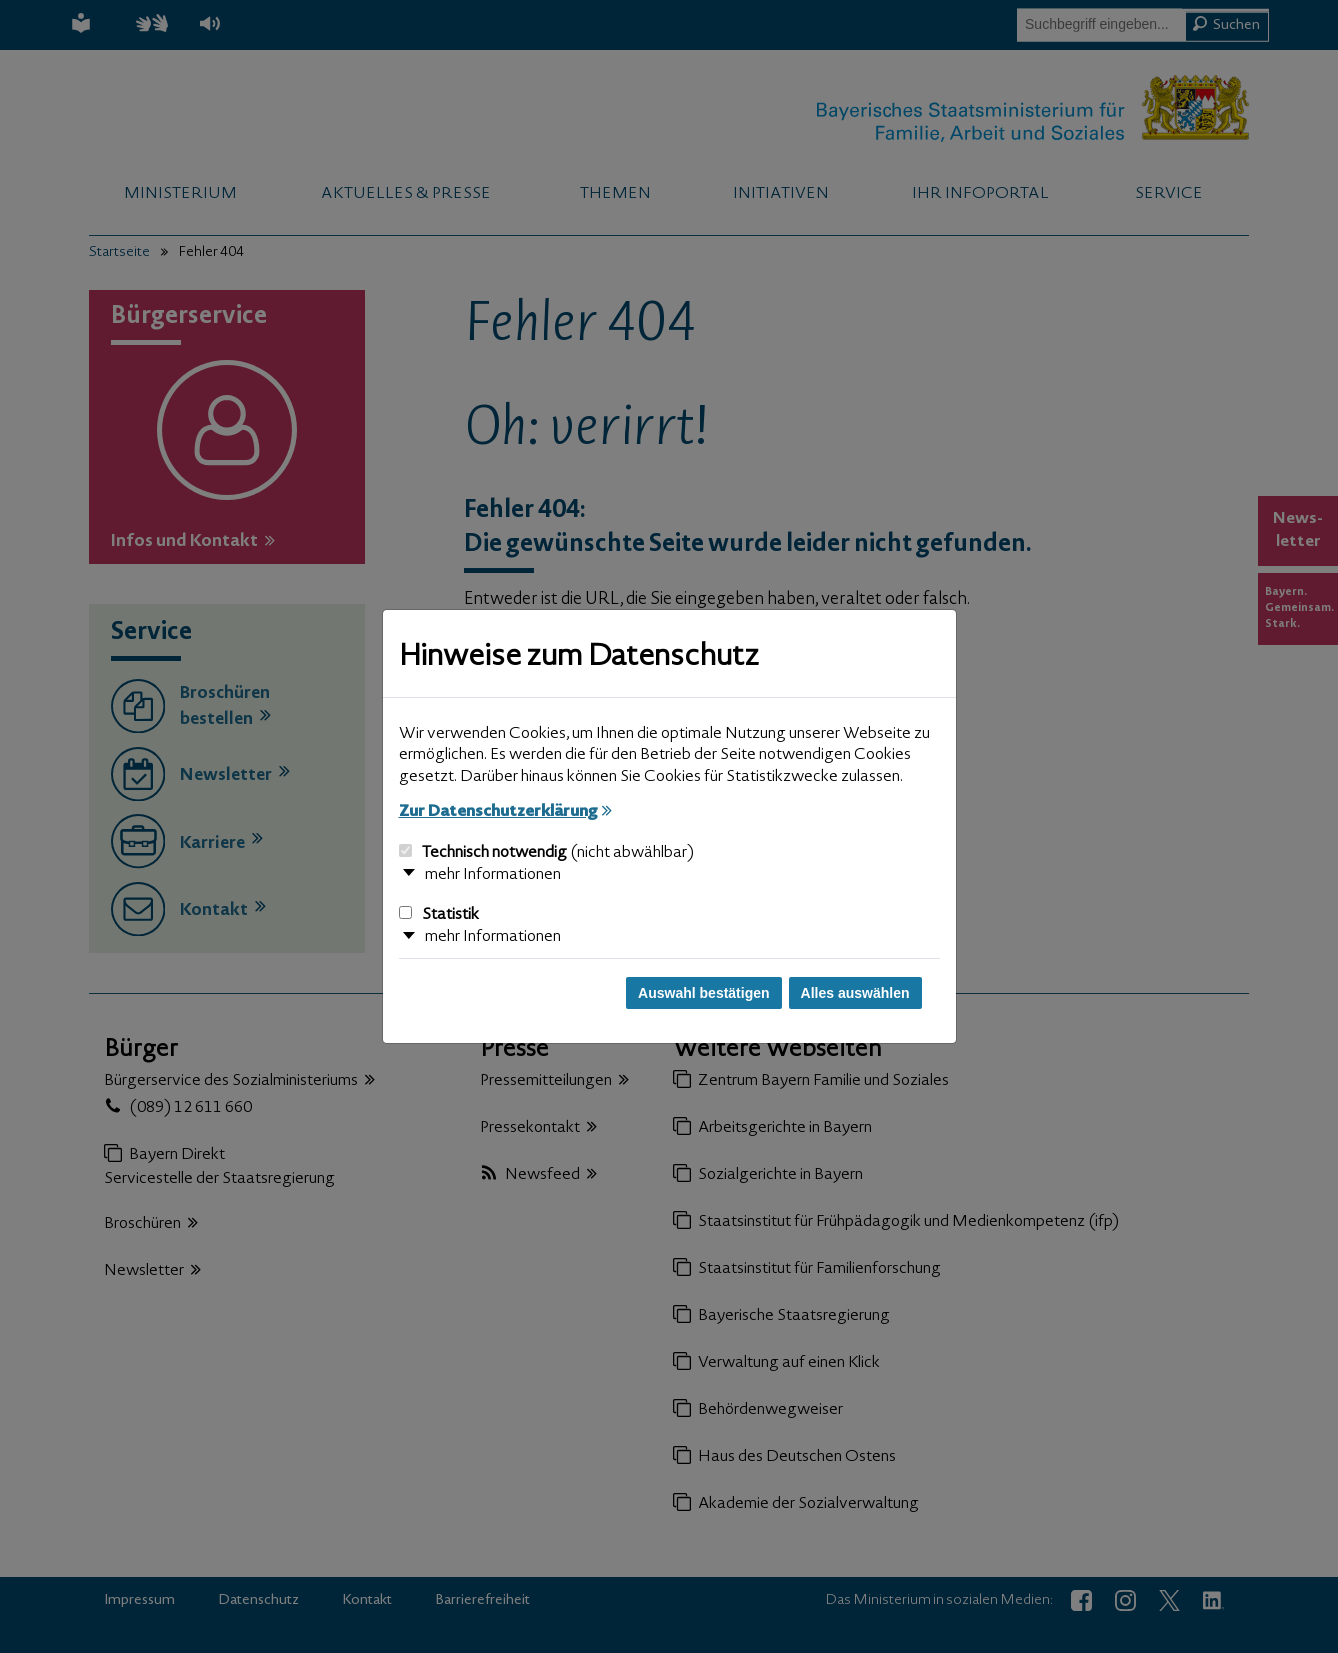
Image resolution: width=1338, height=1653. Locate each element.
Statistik (439, 915)
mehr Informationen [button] (493, 875)
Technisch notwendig (546, 853)
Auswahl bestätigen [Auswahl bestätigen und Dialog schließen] (703, 993)
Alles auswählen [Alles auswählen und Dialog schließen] (855, 993)
